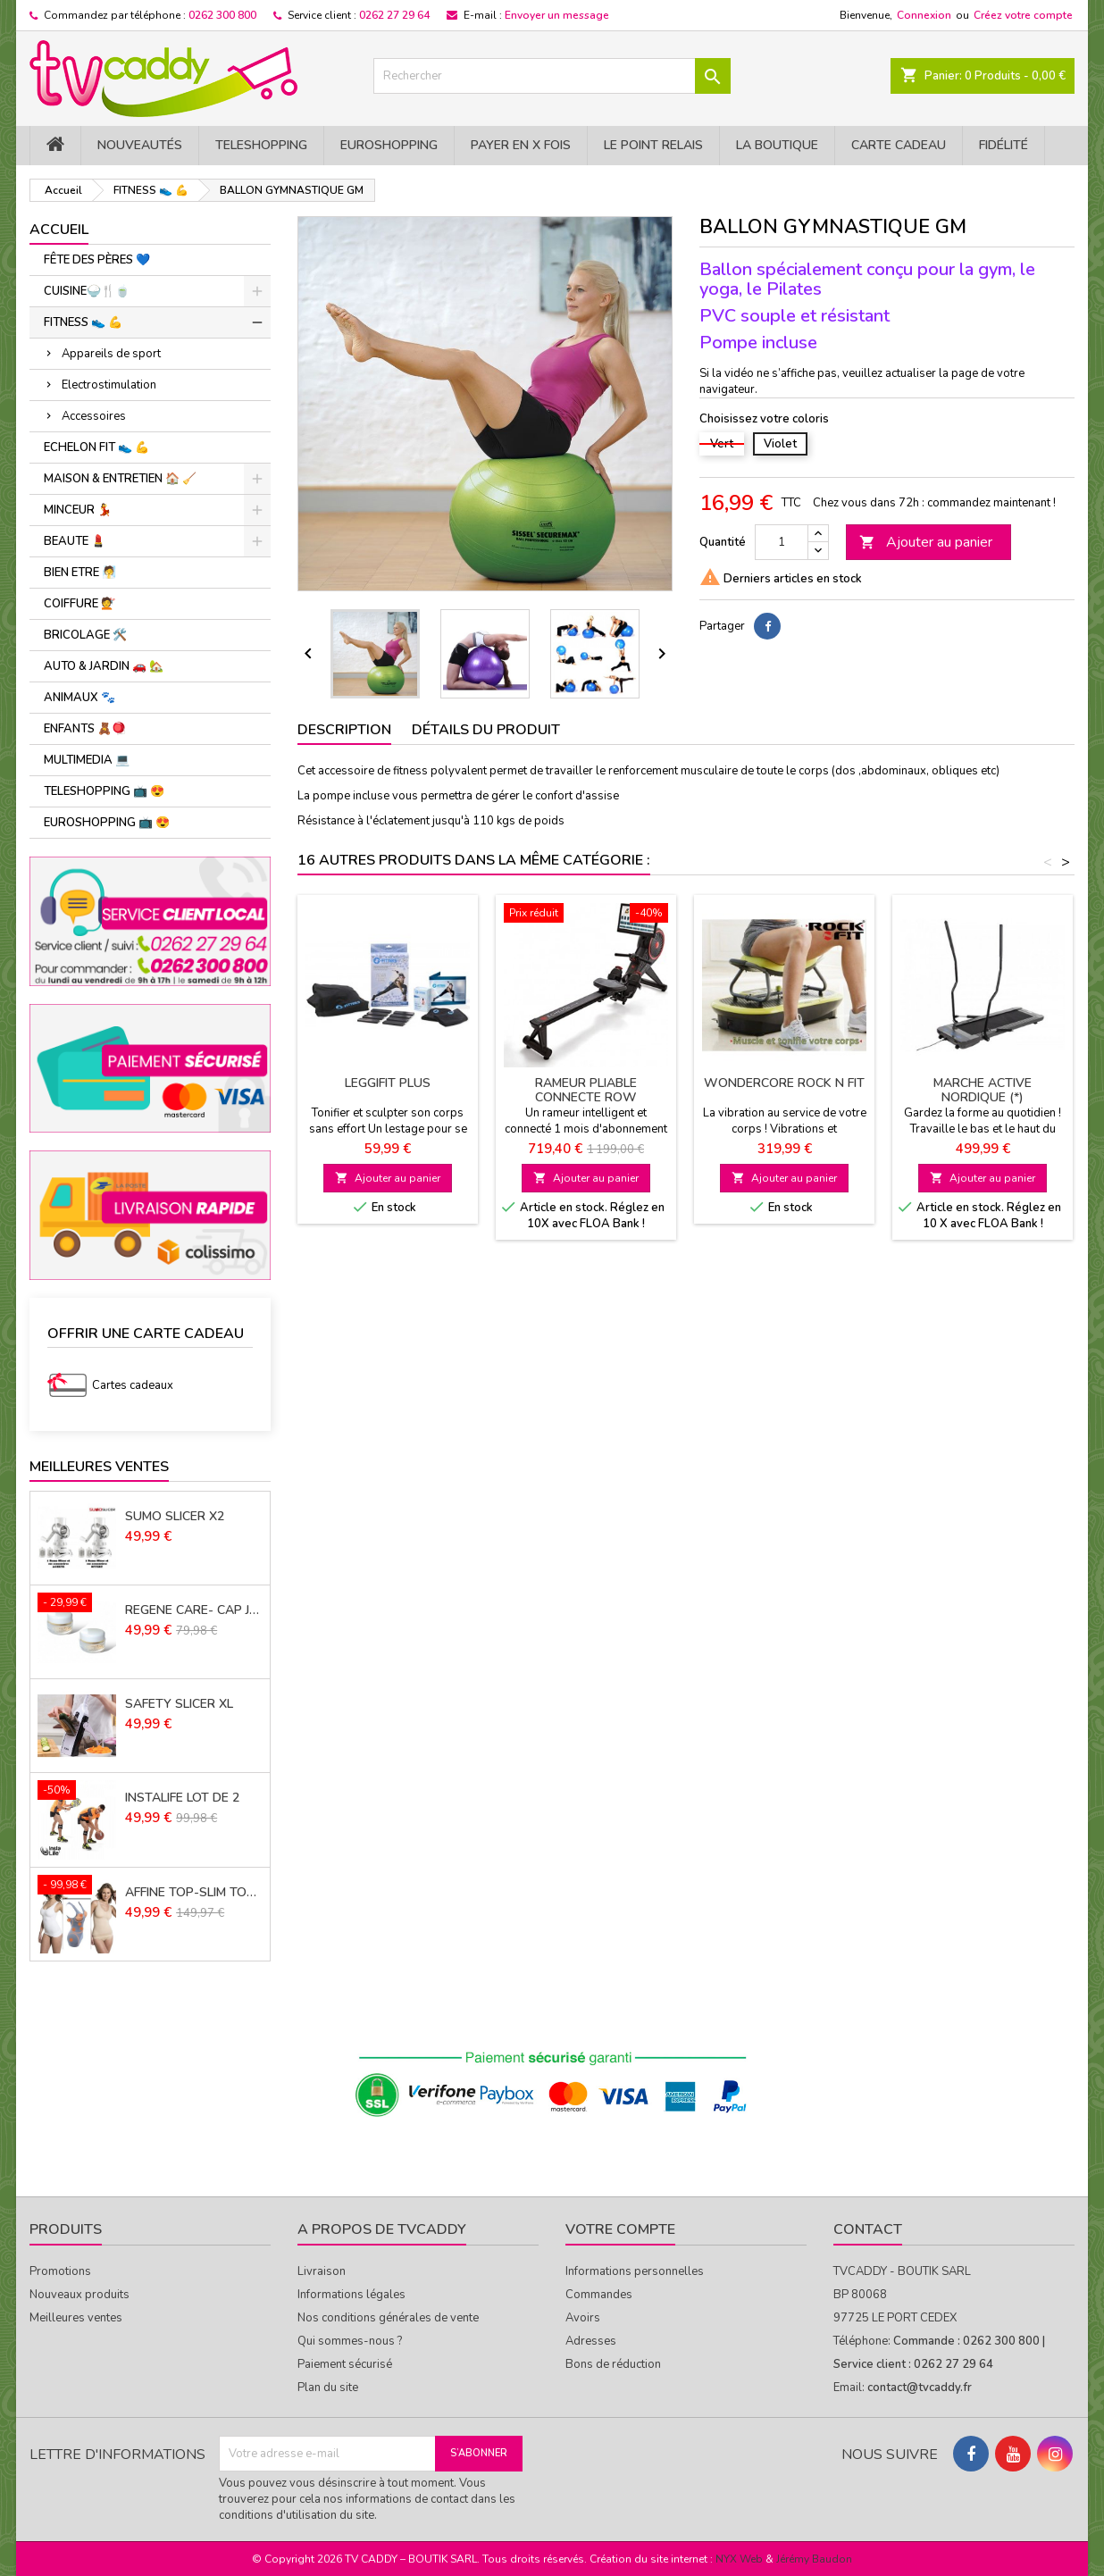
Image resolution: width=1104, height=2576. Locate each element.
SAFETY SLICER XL (179, 1704)
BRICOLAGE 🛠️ (85, 635)
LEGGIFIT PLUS (388, 1083)
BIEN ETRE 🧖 (80, 573)
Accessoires (94, 416)
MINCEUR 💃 (78, 510)
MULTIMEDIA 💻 (87, 760)
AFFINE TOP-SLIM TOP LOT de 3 (194, 1893)
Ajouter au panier (925, 542)
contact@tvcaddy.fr (919, 2387)
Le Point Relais (653, 145)
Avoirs (582, 2318)
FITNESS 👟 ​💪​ (83, 322)
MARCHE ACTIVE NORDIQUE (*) (982, 1090)
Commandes (598, 2295)
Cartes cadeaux (132, 1385)
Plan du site (327, 2387)
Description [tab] (344, 730)
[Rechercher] (552, 76)
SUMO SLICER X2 (174, 1517)
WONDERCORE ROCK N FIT (784, 1083)
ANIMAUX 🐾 (79, 698)
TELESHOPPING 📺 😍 (104, 791)
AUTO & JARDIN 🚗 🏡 (103, 666)
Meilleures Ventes (99, 1466)
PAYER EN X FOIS (521, 145)
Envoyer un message (557, 15)
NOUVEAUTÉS (139, 145)
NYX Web (739, 2559)
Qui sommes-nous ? (349, 2341)
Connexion (924, 15)
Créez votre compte (1023, 15)
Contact (867, 2229)
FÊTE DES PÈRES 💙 (97, 260)
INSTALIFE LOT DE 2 (182, 1798)
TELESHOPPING (261, 145)
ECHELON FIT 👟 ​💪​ (96, 447)
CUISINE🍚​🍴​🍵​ (87, 291)
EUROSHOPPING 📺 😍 (107, 823)
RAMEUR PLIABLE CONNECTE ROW (586, 1090)
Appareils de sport (111, 354)
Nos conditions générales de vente (388, 2318)
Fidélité (1003, 145)
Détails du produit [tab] (486, 730)
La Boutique (777, 145)
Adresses (590, 2341)
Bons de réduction (613, 2364)
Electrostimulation (109, 385)
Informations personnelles (634, 2271)
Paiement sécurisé (344, 2364)
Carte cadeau (898, 145)
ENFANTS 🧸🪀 (85, 729)
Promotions (60, 2271)
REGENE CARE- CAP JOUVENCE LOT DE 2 (194, 1610)
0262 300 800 (222, 15)
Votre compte (620, 2229)
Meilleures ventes (75, 2318)
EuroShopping (389, 145)
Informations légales (351, 2295)
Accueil (58, 229)
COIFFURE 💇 (79, 604)
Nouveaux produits (79, 2295)
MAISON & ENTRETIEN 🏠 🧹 (120, 479)
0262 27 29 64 (394, 15)
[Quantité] (781, 542)
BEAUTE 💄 (74, 541)
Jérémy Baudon (814, 2559)
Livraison (321, 2271)
